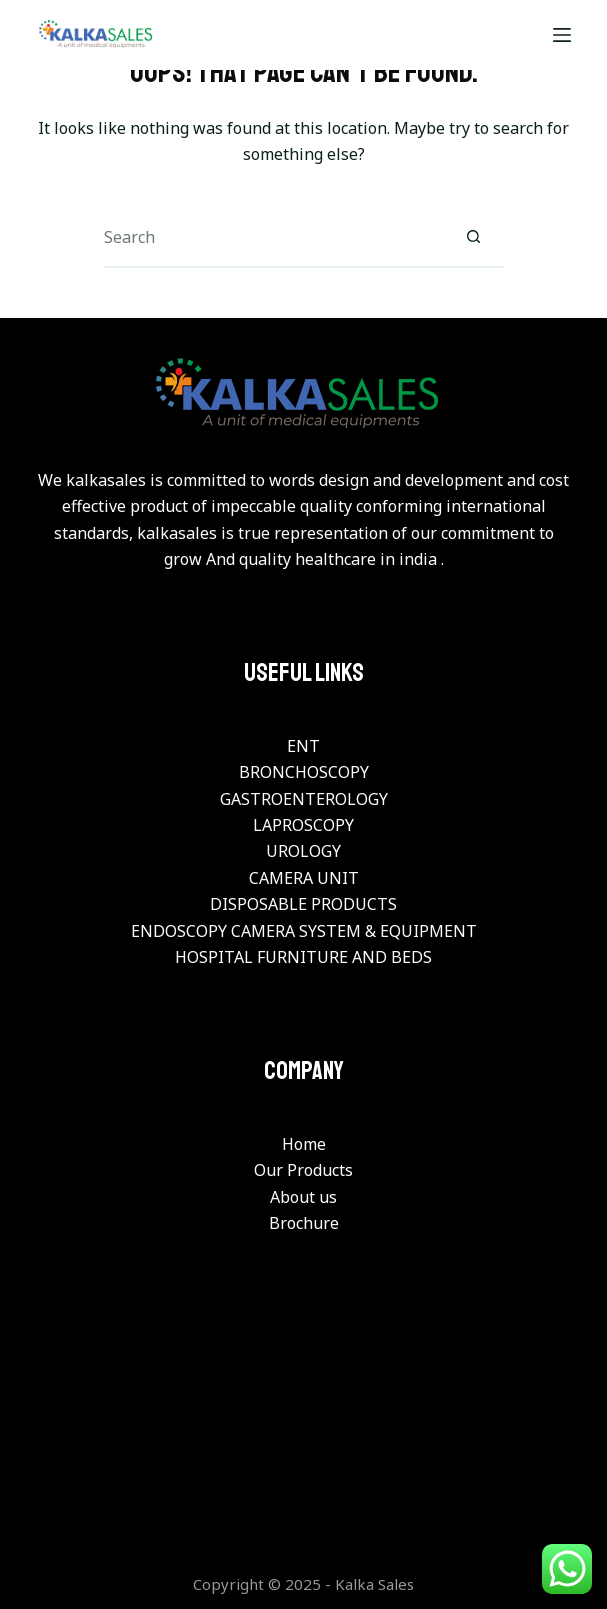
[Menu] (562, 35)
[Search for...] (274, 238)
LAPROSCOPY (303, 825)
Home (304, 1144)
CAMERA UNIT (304, 878)
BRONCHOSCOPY (304, 772)
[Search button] (474, 238)
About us (303, 1197)
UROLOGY (303, 851)
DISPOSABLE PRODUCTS (303, 904)
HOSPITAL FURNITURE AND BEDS (303, 957)
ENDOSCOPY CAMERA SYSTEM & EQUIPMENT (304, 931)
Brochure (304, 1223)
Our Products (303, 1170)
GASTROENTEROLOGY (304, 799)
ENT (303, 746)
